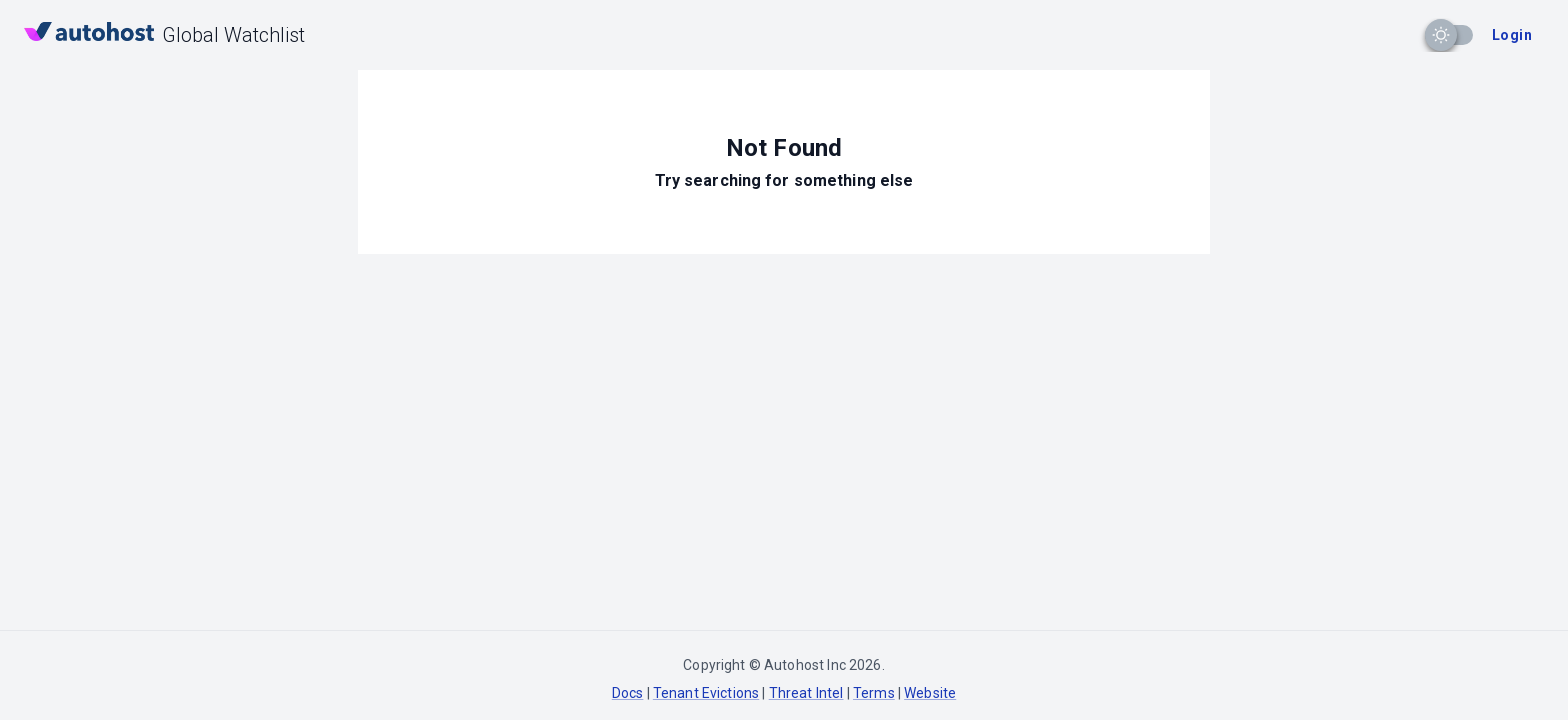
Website (930, 693)
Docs (628, 693)
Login (1512, 35)
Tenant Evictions (706, 693)
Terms (874, 693)
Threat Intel (806, 693)
